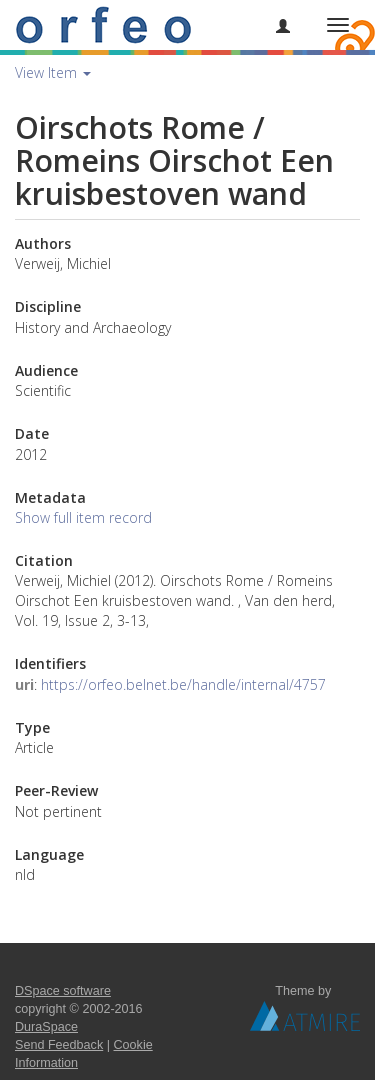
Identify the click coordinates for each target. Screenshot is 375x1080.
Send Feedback (59, 1045)
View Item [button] (53, 72)
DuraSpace (46, 1027)
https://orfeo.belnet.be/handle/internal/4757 (183, 684)
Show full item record (83, 517)
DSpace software (63, 991)
